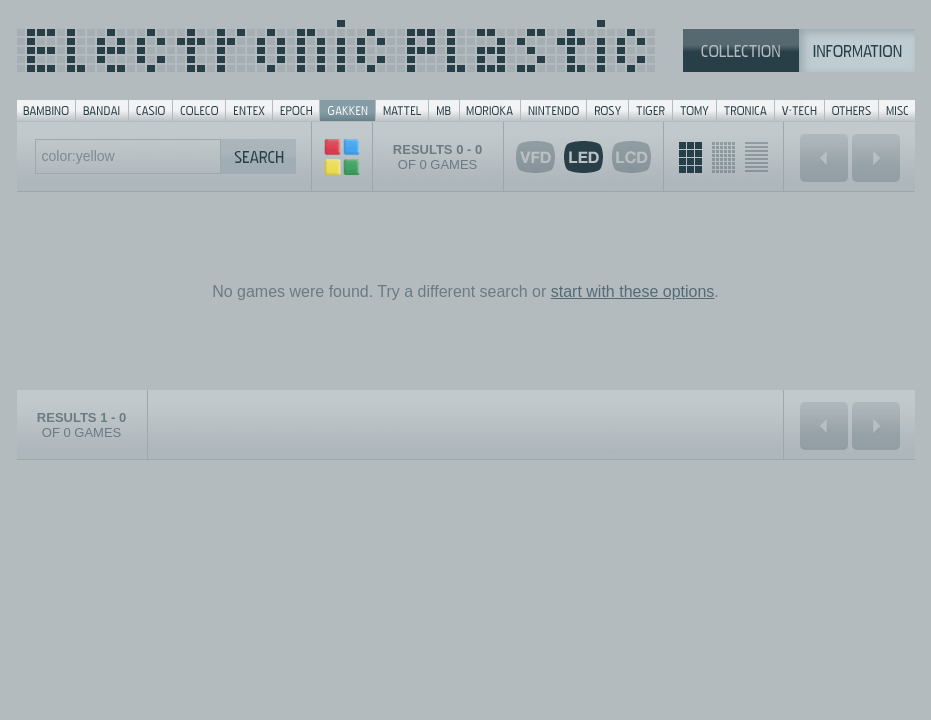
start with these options (633, 291)
